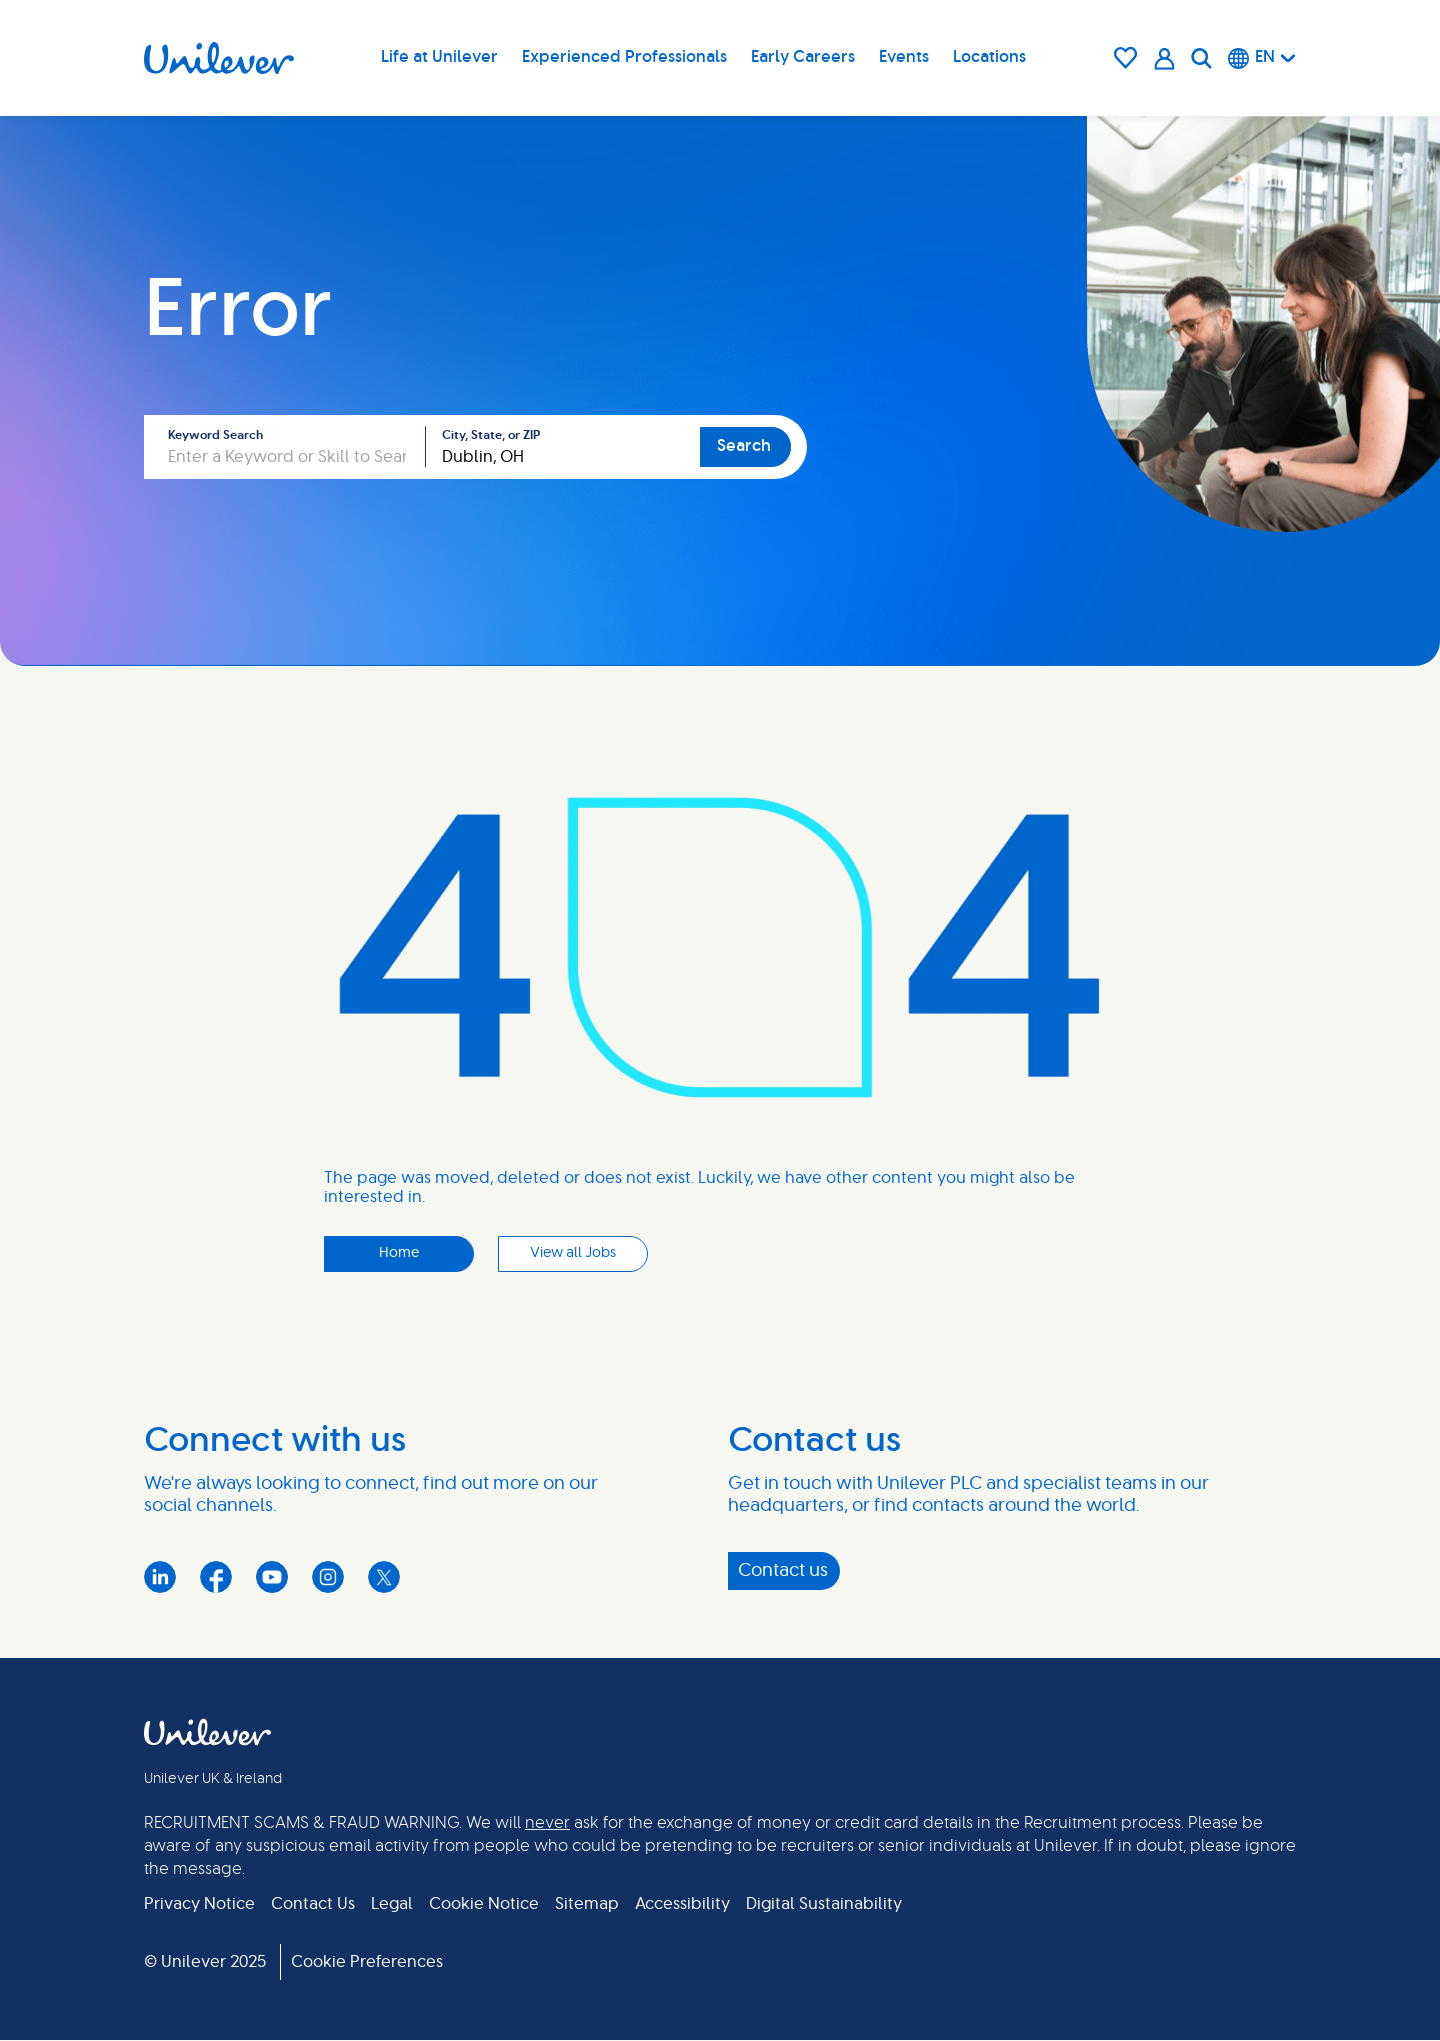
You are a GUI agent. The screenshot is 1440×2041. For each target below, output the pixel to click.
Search (744, 446)
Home (399, 1253)
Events (904, 57)
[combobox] (563, 447)
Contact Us (313, 1904)
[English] (1262, 58)
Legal (392, 1904)
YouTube (272, 1577)
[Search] (1201, 58)
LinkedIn (160, 1577)
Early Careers (803, 57)
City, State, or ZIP (491, 435)
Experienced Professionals (624, 57)
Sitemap (587, 1904)
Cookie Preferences (367, 1962)
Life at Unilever (439, 57)
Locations (989, 57)
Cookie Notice (484, 1904)
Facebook (216, 1577)
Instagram (328, 1577)
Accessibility (682, 1904)
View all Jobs (573, 1253)
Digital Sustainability (824, 1904)
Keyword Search (215, 435)
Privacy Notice (199, 1904)
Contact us (783, 1571)
